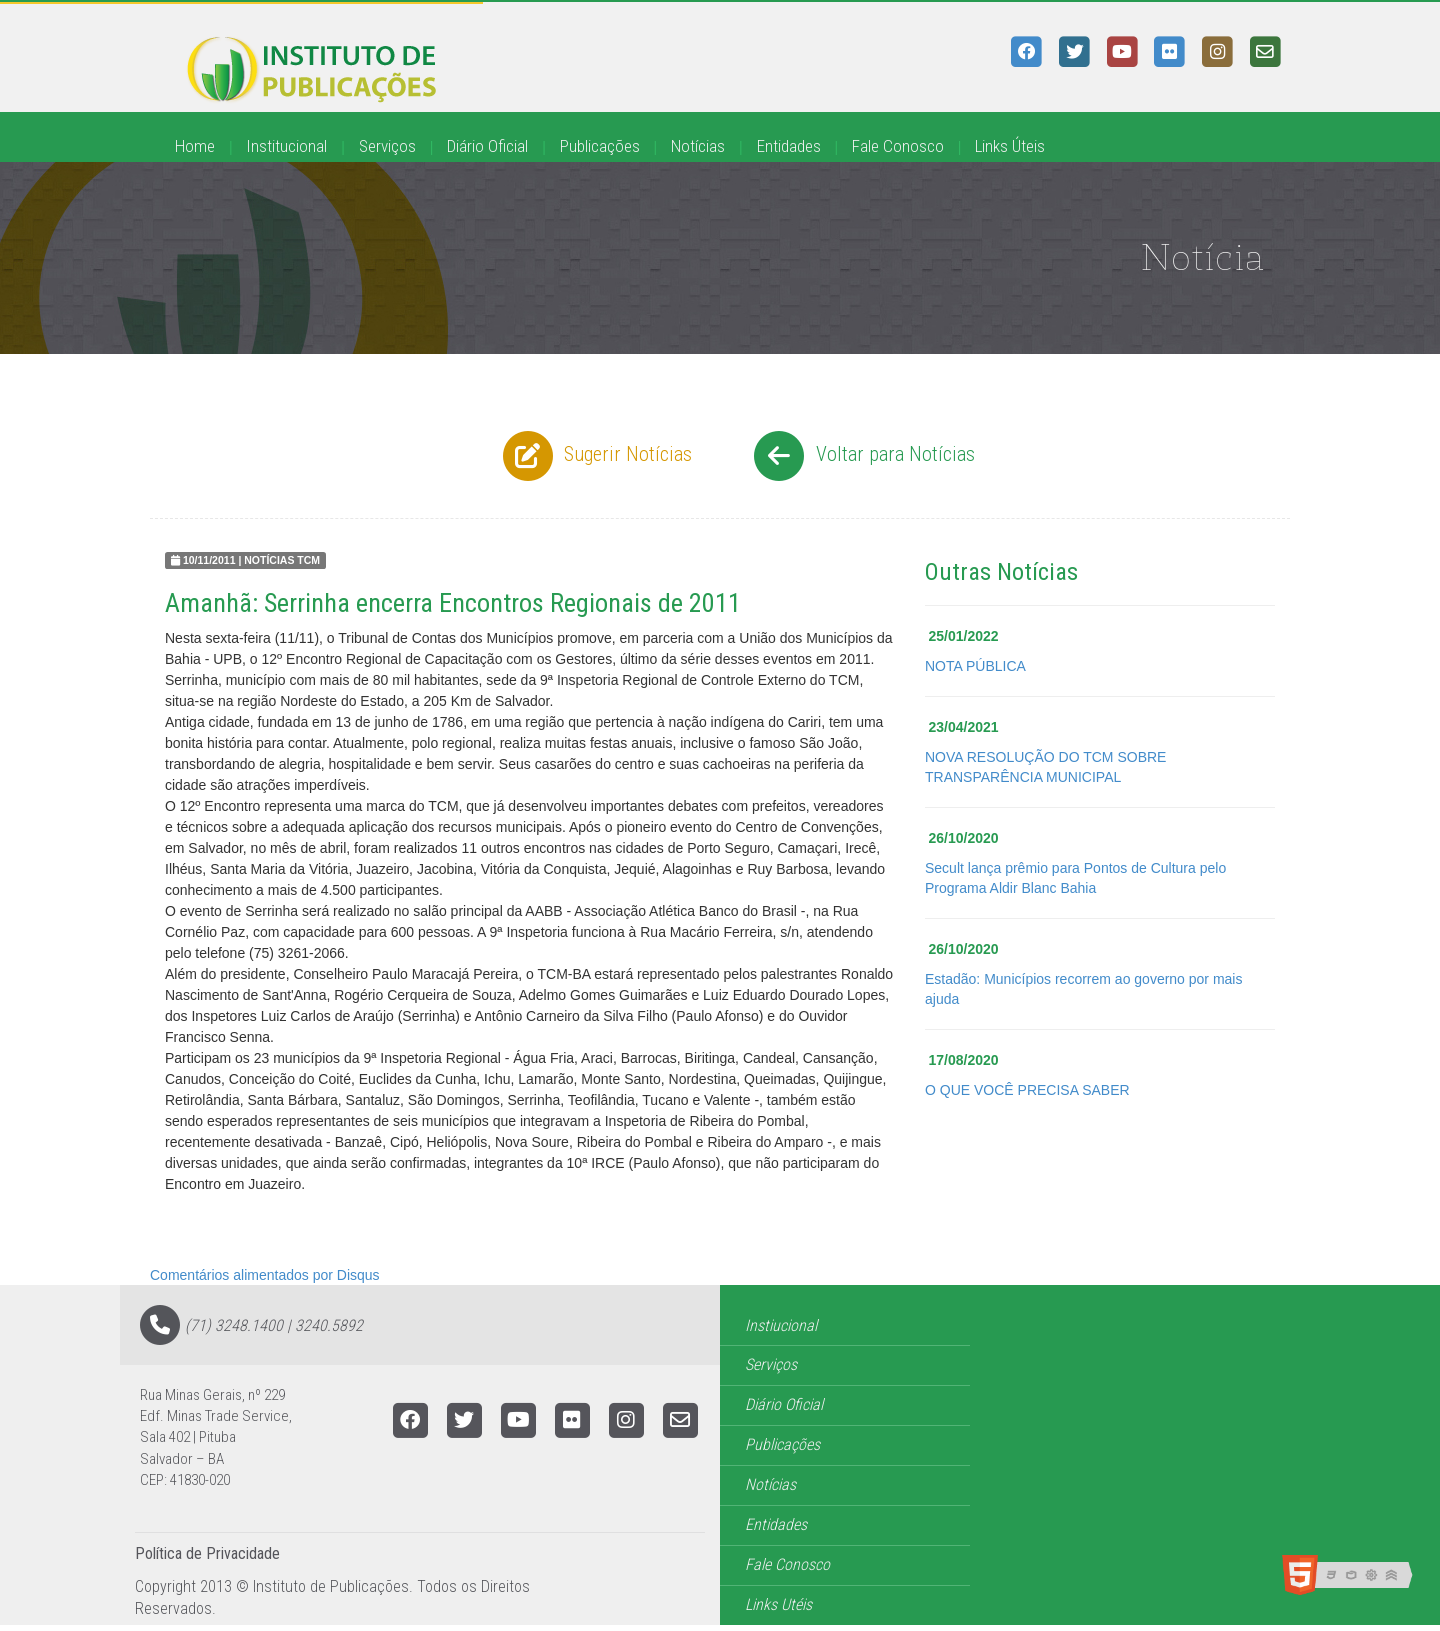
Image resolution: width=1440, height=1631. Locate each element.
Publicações (600, 146)
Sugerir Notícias (595, 456)
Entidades (789, 146)
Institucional (286, 146)
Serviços (387, 146)
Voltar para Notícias (861, 456)
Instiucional (781, 1325)
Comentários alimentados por (265, 1275)
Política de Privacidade (207, 1553)
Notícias (698, 146)
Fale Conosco (898, 146)
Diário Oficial (487, 146)
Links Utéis (778, 1604)
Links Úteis (1010, 146)
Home (195, 146)
